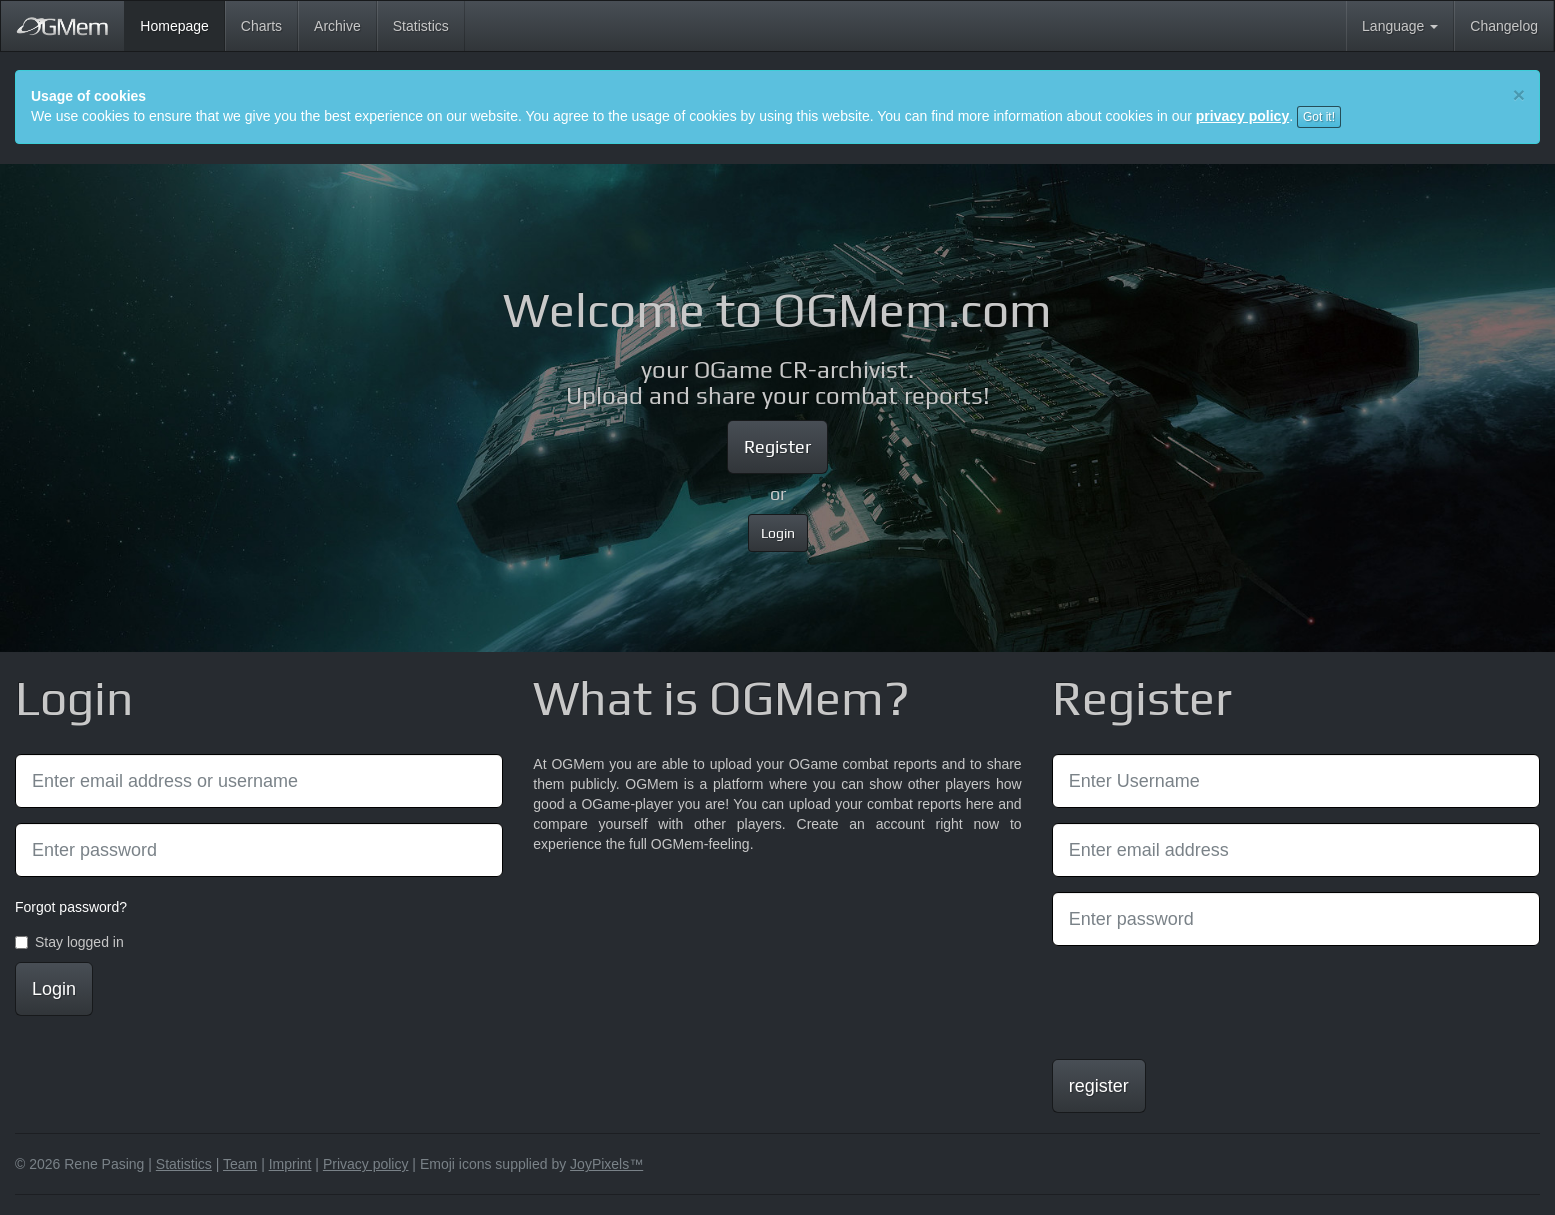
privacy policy (1242, 116)
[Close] (1519, 94)
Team (240, 1164)
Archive (337, 26)
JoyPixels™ (606, 1164)
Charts (261, 26)
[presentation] (1204, 1000)
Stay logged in (69, 942)
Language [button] (1400, 26)
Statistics (421, 26)
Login (778, 533)
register (1099, 1086)
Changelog (1504, 26)
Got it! (1319, 117)
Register (777, 446)
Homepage (182, 24)
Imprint (290, 1164)
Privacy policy (366, 1164)
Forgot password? (71, 907)
